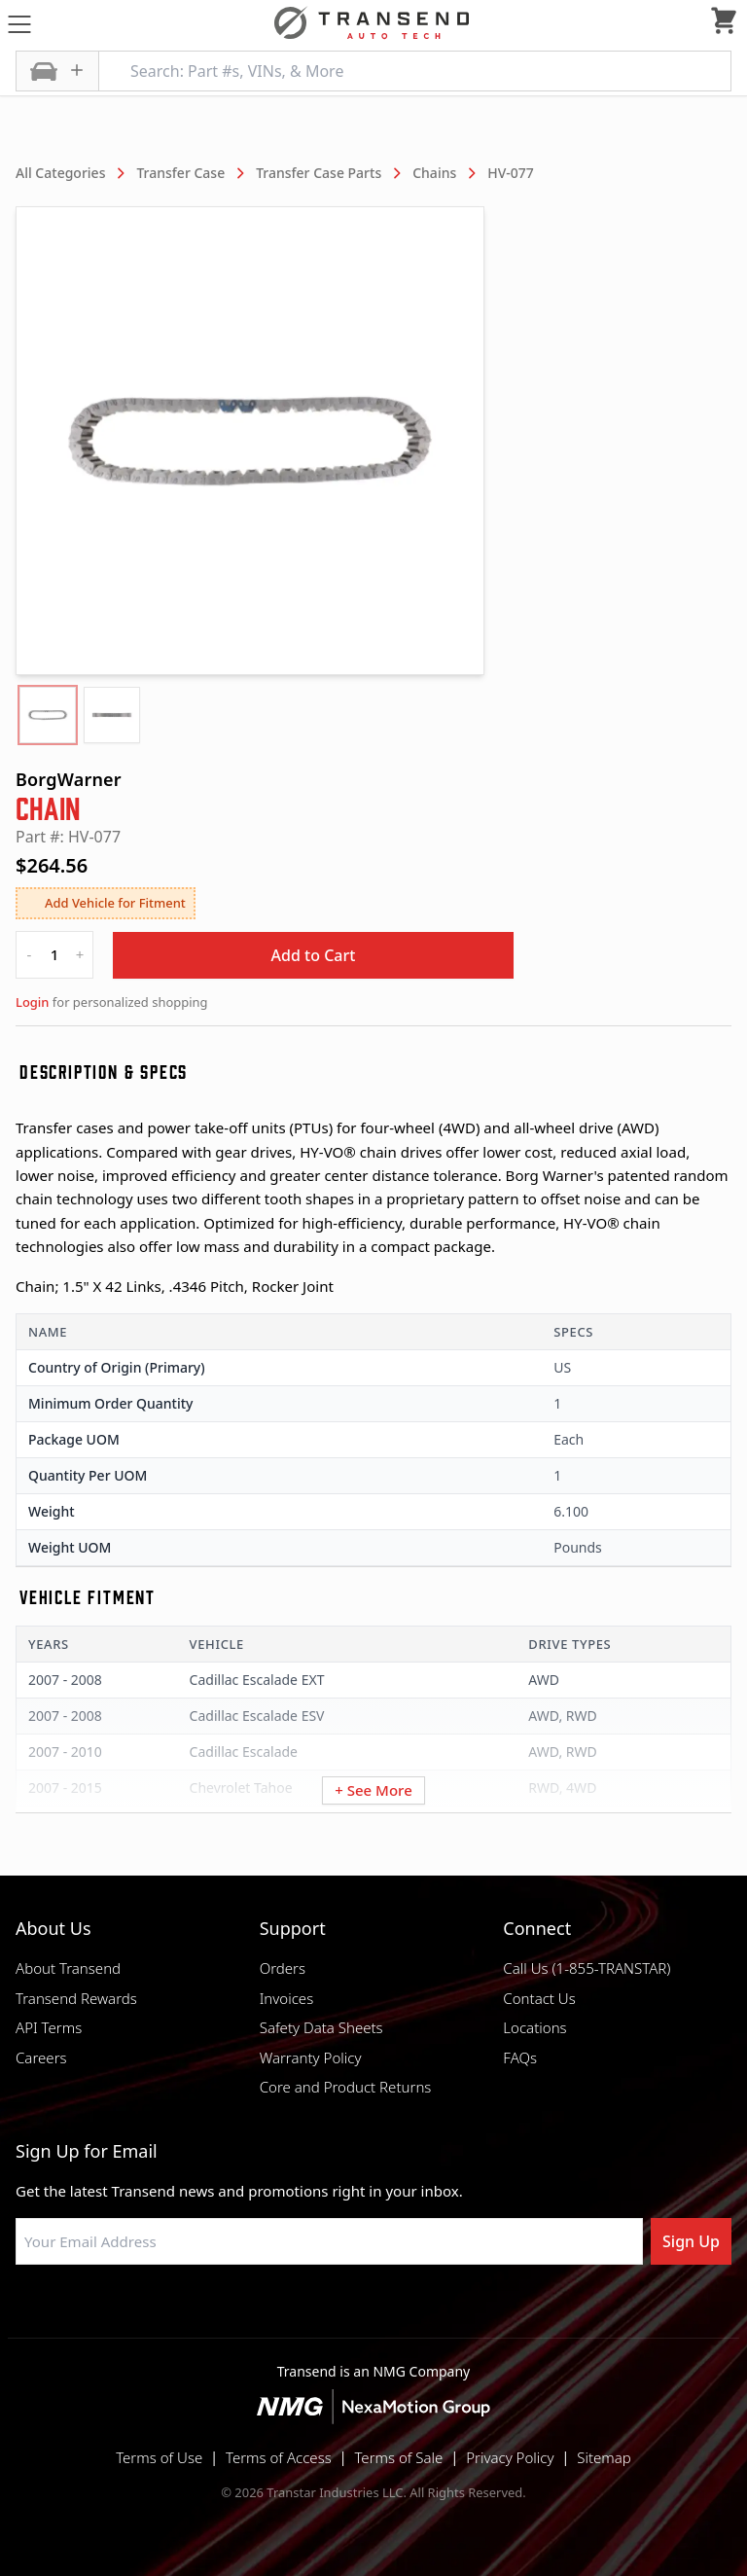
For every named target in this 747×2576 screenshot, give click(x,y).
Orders (282, 1968)
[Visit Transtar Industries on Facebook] (276, 2311)
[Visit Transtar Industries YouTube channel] (470, 2311)
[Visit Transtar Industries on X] (422, 2311)
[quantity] (54, 955)
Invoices (287, 1998)
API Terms (49, 2027)
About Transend (68, 1968)
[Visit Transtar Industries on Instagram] (373, 2311)
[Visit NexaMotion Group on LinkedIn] (324, 2311)
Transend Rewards (76, 1998)
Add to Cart (313, 955)
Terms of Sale (398, 2457)
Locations (534, 2027)
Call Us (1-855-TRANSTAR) (586, 1968)
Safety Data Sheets (321, 2027)
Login (32, 1002)
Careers (41, 2057)
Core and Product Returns (346, 2086)
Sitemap (604, 2457)
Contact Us (539, 1998)
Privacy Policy (509, 2457)
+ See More (373, 1790)
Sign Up (691, 2241)
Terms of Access (279, 2457)
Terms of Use (159, 2457)
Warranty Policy (311, 2057)
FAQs (520, 2057)
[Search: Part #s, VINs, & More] (414, 71)
